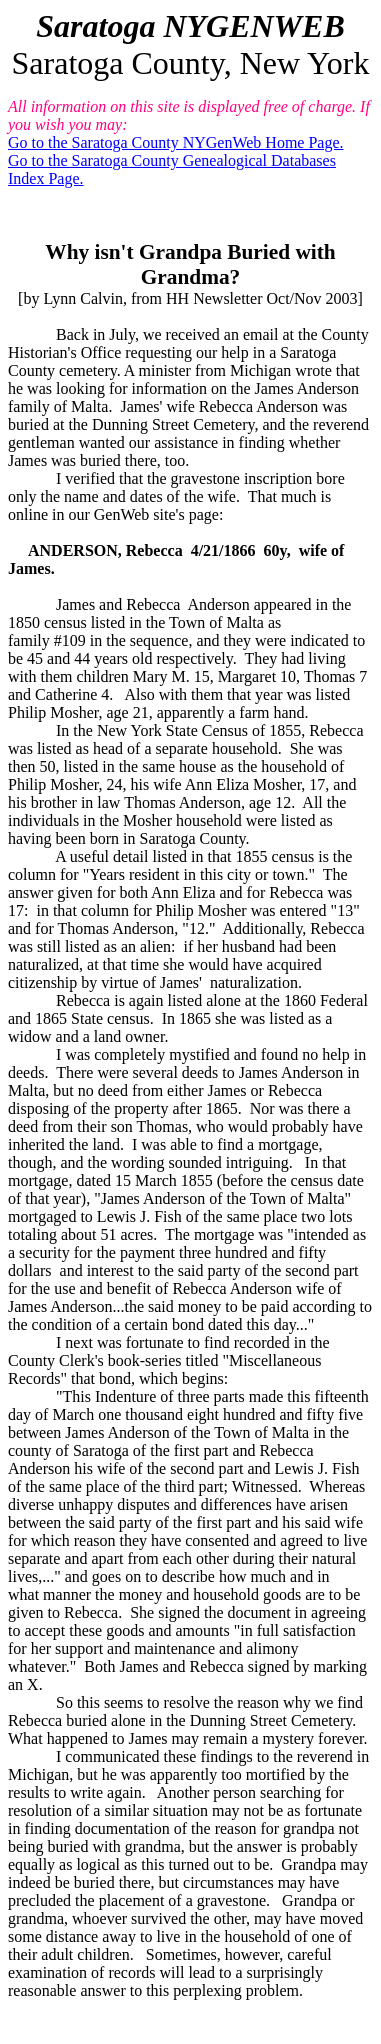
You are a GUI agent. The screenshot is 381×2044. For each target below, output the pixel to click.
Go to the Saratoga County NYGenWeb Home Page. (176, 142)
